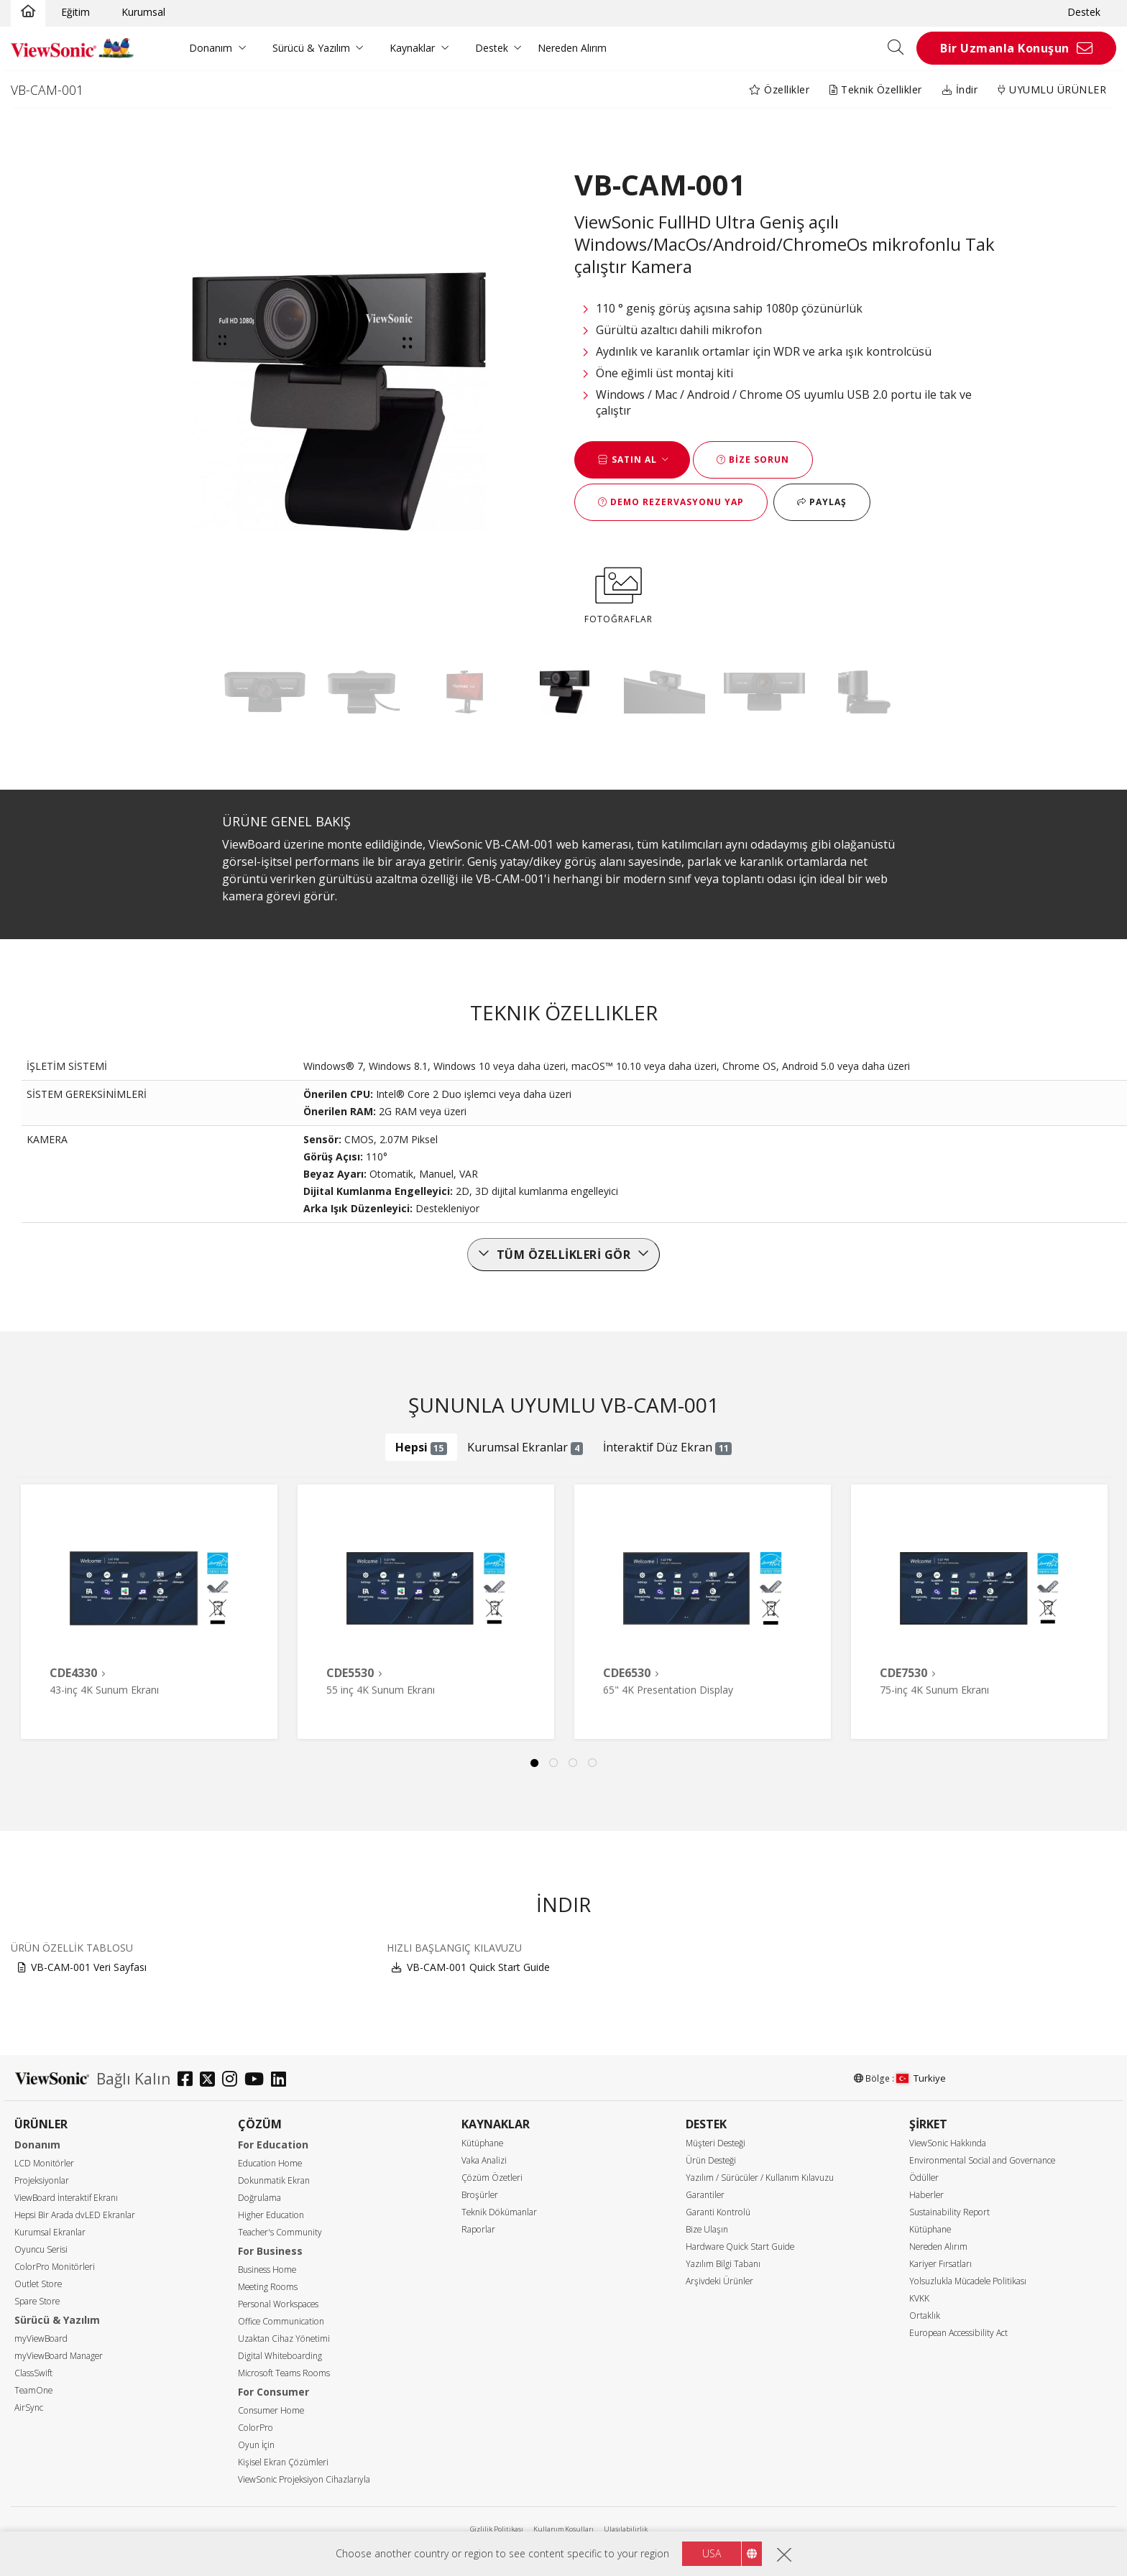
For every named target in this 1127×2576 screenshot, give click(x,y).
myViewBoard (41, 2338)
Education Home (270, 2163)
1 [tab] (535, 1763)
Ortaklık (924, 2315)
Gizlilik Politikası (496, 2529)
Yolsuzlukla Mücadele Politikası (967, 2281)
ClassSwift (33, 2373)
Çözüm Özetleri (492, 2177)
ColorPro (255, 2428)
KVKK (919, 2298)
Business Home (267, 2269)
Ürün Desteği (711, 2160)
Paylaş (822, 502)
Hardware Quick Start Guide (740, 2246)
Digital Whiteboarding (280, 2356)
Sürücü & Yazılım (311, 48)
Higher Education (271, 2215)
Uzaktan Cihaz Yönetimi (284, 2338)
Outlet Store (38, 2284)
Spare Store (37, 2301)
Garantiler (705, 2195)
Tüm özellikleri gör (564, 1254)
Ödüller (924, 2177)
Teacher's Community (280, 2232)
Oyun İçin (256, 2445)
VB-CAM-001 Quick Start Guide (478, 1967)
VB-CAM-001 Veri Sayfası (89, 1967)
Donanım (210, 48)
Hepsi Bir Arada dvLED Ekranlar (74, 2215)
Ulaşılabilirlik (626, 2529)
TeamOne (33, 2390)
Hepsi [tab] (421, 1447)
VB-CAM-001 (47, 89)
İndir (960, 89)
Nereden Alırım (572, 48)
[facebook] (189, 2080)
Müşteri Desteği (715, 2143)
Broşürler (479, 2195)
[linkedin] (282, 2080)
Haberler (926, 2195)
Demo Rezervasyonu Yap (671, 502)
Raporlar (478, 2229)
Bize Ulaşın (707, 2229)
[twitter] (211, 2080)
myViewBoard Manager (58, 2356)
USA (711, 2553)
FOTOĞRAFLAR (618, 592)
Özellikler (779, 89)
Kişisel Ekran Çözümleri (283, 2462)
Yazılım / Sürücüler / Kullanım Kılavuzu (760, 2177)
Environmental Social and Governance (982, 2160)
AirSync (28, 2407)
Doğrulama (259, 2198)
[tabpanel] (149, 1612)
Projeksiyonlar (41, 2180)
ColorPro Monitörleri (54, 2267)
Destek (1083, 12)
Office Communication (281, 2321)
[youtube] (257, 2080)
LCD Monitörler (44, 2163)
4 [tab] (593, 1763)
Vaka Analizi (484, 2160)
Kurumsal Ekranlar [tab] (525, 1447)
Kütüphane (482, 2143)
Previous (38, 1596)
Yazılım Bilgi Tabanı (723, 2264)
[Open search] (900, 48)
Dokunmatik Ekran (274, 2180)
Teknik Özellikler (875, 89)
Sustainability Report (949, 2212)
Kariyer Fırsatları (940, 2264)
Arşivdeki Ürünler (719, 2281)
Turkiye (921, 2078)
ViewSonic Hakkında (947, 2143)
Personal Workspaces (278, 2304)
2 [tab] (554, 1763)
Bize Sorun (753, 459)
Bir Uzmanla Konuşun (1005, 48)
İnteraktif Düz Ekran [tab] (667, 1447)
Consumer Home (271, 2410)
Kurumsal (143, 12)
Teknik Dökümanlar (499, 2212)
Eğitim (75, 12)
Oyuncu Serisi (41, 2249)
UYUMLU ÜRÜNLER (1052, 89)
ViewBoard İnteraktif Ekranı (66, 2198)
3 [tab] (573, 1763)
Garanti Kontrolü (718, 2212)
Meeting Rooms (268, 2287)
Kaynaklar (412, 48)
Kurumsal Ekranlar (50, 2232)
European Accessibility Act (958, 2333)
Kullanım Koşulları (563, 2529)
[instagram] (233, 2080)
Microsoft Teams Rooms (284, 2373)
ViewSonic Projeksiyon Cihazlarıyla (304, 2479)
